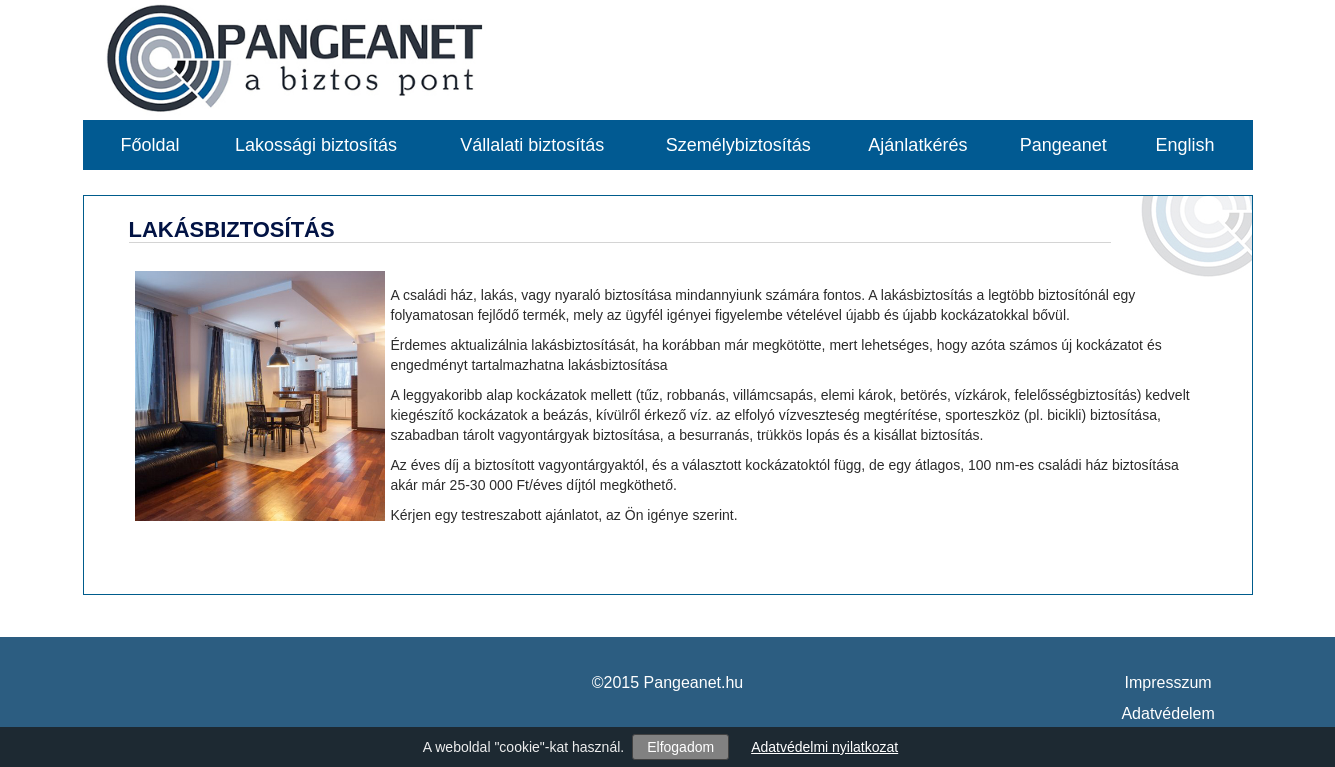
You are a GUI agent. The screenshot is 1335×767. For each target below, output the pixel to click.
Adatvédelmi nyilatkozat (824, 747)
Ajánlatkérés (917, 145)
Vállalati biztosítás (532, 145)
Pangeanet (1063, 145)
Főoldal (150, 145)
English (1184, 145)
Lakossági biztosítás (316, 145)
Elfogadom (680, 747)
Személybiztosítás (738, 145)
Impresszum (1168, 682)
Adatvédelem (1167, 713)
